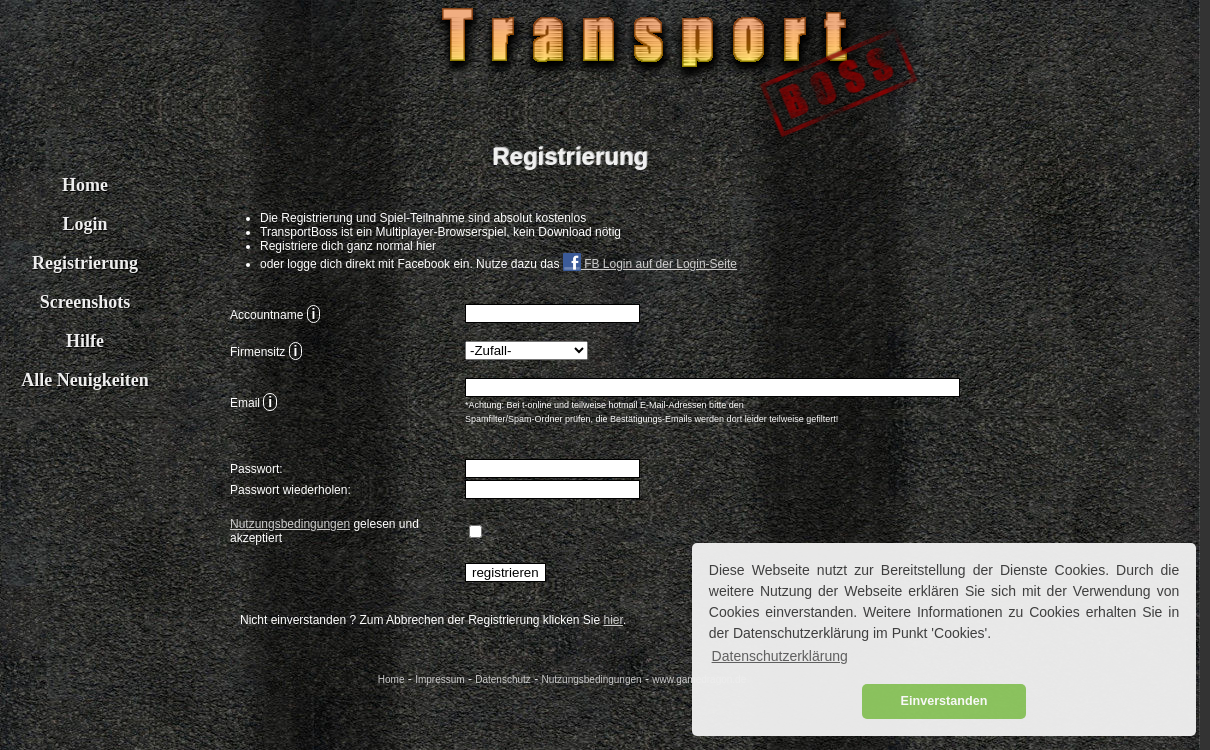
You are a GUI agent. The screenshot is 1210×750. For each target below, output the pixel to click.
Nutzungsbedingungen (290, 524)
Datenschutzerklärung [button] (780, 656)
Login (84, 224)
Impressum (439, 679)
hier (613, 620)
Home (85, 185)
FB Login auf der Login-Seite (650, 264)
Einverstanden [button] (944, 701)
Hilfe (85, 341)
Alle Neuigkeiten (85, 380)
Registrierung (85, 263)
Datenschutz (503, 679)
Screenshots (85, 302)
